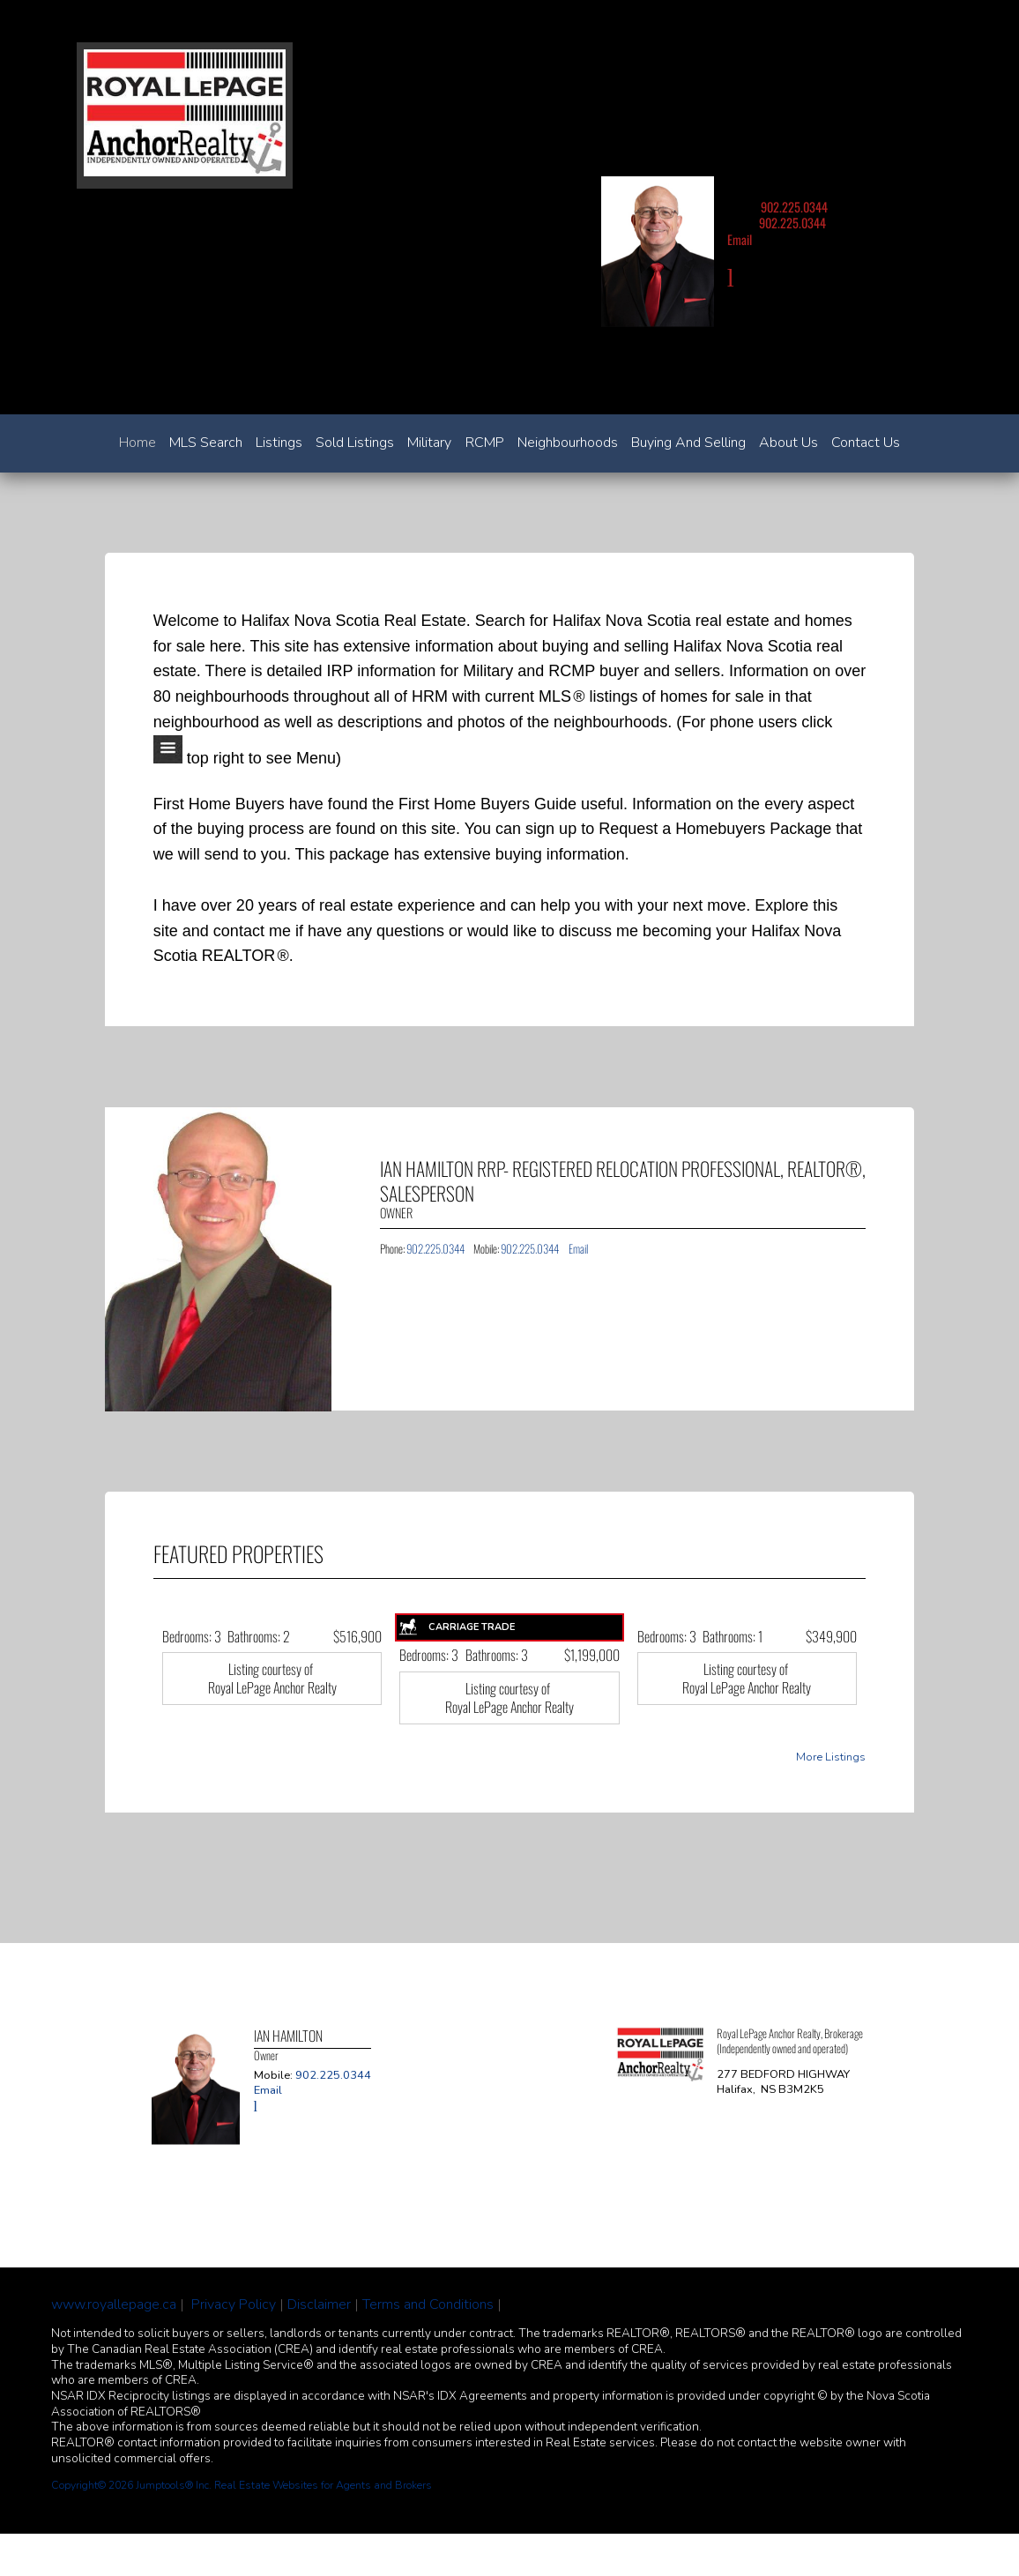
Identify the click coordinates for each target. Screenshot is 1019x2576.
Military (429, 442)
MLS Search (205, 442)
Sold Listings (355, 442)
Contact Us (865, 442)
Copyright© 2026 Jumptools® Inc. (131, 2485)
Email (739, 239)
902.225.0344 (794, 206)
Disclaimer (319, 2304)
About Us (788, 442)
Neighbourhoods (567, 442)
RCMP (484, 442)
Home (137, 442)
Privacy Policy (233, 2304)
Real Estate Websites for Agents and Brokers (323, 2485)
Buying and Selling (688, 442)
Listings (279, 442)
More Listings (831, 1757)
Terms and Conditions (428, 2304)
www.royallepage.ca (113, 2304)
